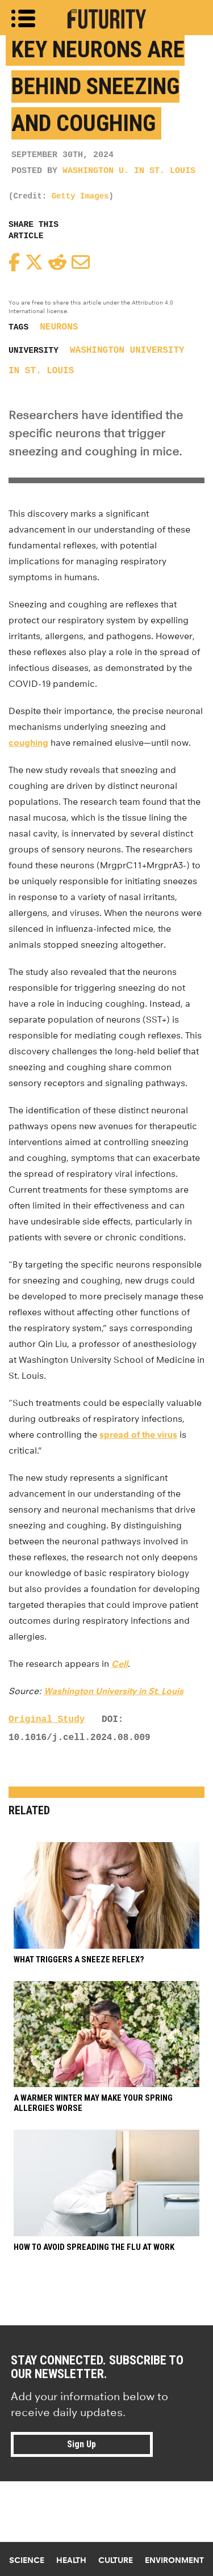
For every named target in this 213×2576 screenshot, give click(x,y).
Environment (174, 2560)
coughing (28, 742)
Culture (115, 2560)
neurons (59, 327)
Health (71, 2560)
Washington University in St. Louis (113, 1691)
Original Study (47, 1719)
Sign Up (81, 2444)
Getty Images (80, 196)
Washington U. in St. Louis (128, 171)
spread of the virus (138, 1434)
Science (26, 2560)
